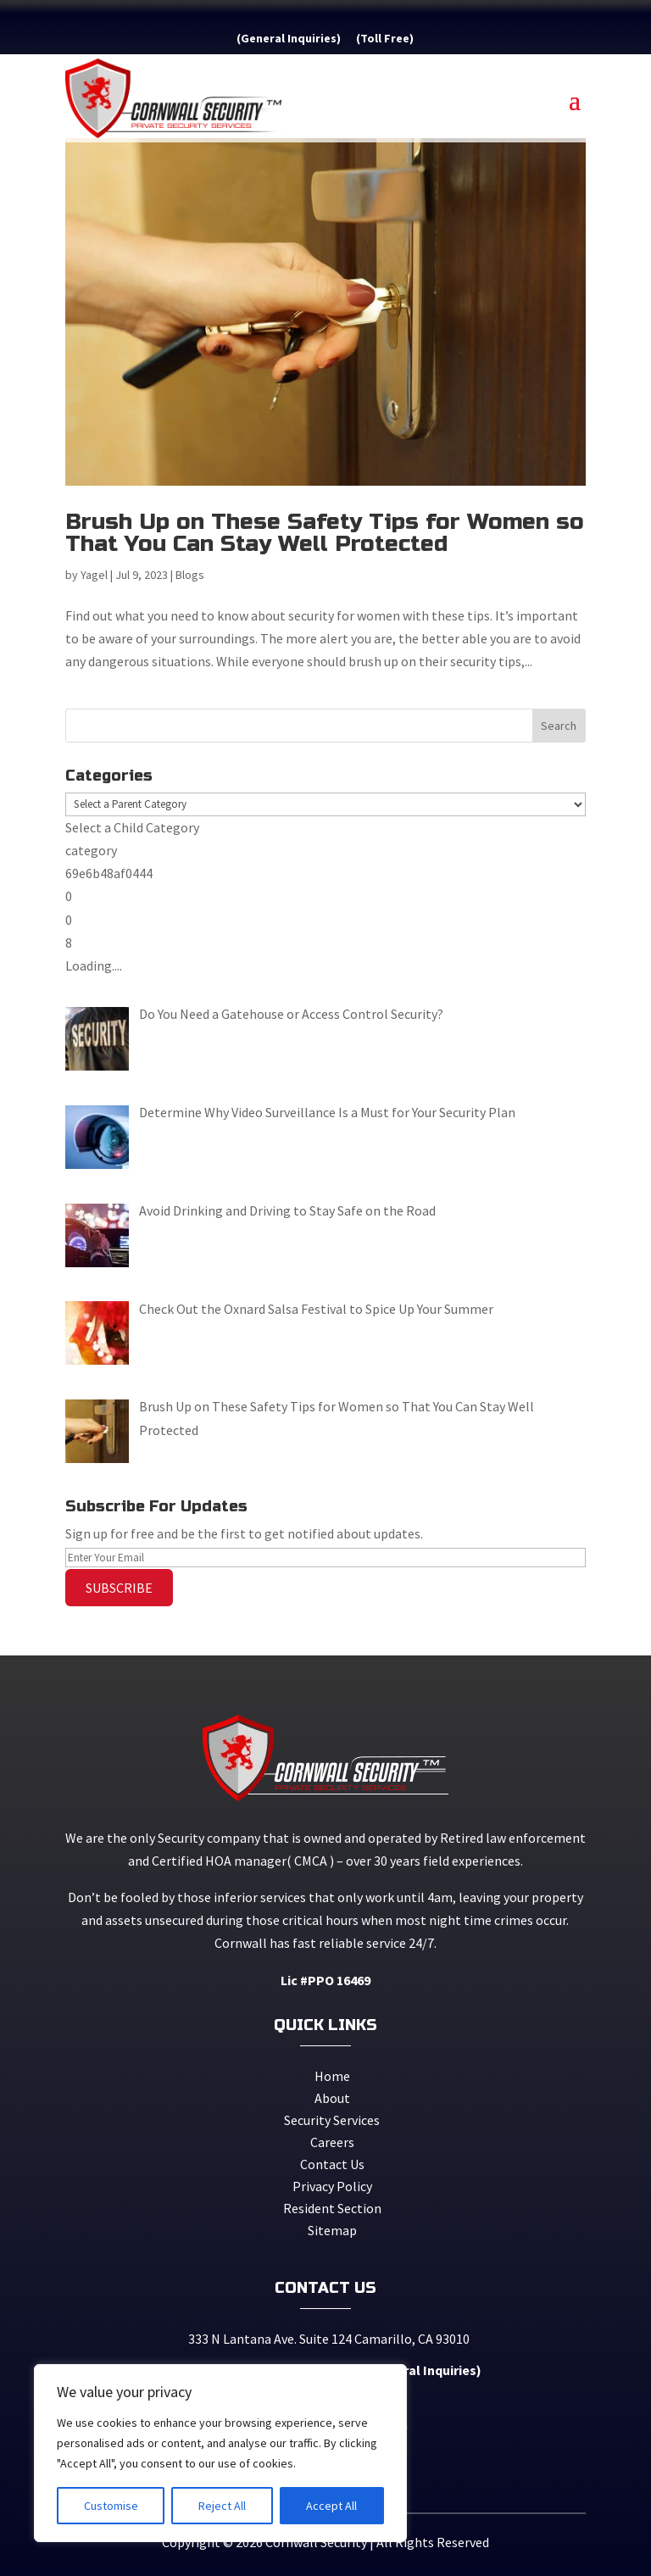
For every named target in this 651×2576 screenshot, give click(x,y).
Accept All (331, 2505)
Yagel (94, 574)
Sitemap (332, 2230)
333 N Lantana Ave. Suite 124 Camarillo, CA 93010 (325, 2338)
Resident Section (332, 2208)
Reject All (222, 2505)
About (332, 2097)
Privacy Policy (332, 2186)
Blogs (189, 574)
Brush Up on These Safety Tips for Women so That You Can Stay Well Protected (324, 533)
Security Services (332, 2119)
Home (332, 2075)
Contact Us (332, 2164)
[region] (220, 2453)
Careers (332, 2142)
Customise (111, 2505)
